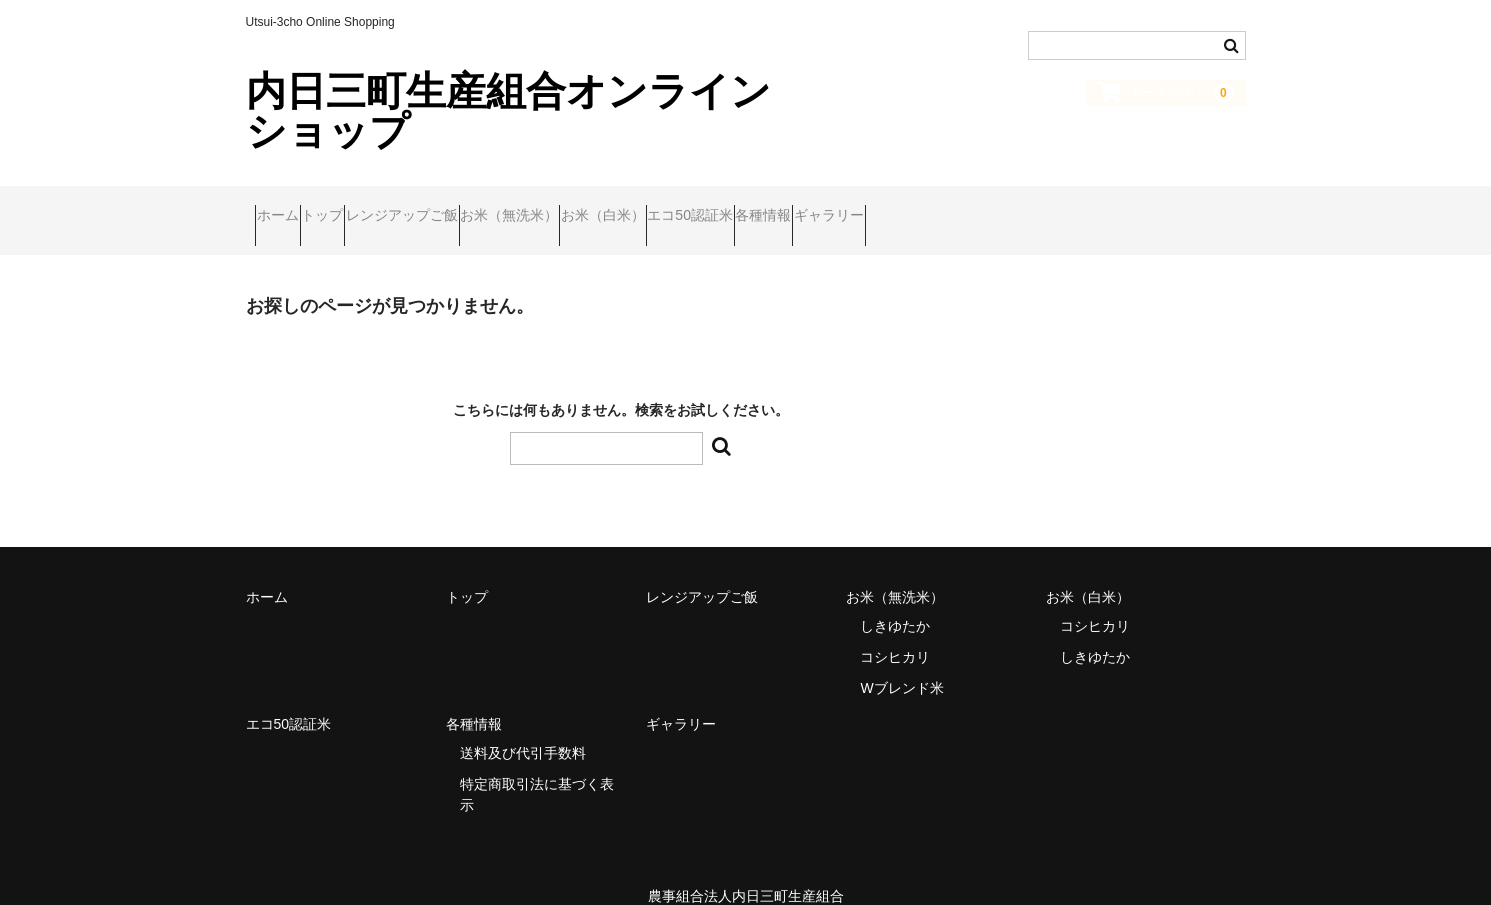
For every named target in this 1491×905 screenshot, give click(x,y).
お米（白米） (766, 207)
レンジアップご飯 (488, 207)
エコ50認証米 (892, 207)
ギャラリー (1108, 207)
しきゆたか (895, 599)
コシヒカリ (895, 630)
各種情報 (1004, 207)
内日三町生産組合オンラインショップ (508, 111)
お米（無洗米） (634, 207)
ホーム (287, 207)
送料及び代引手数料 (523, 726)
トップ (370, 207)
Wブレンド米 (901, 661)
